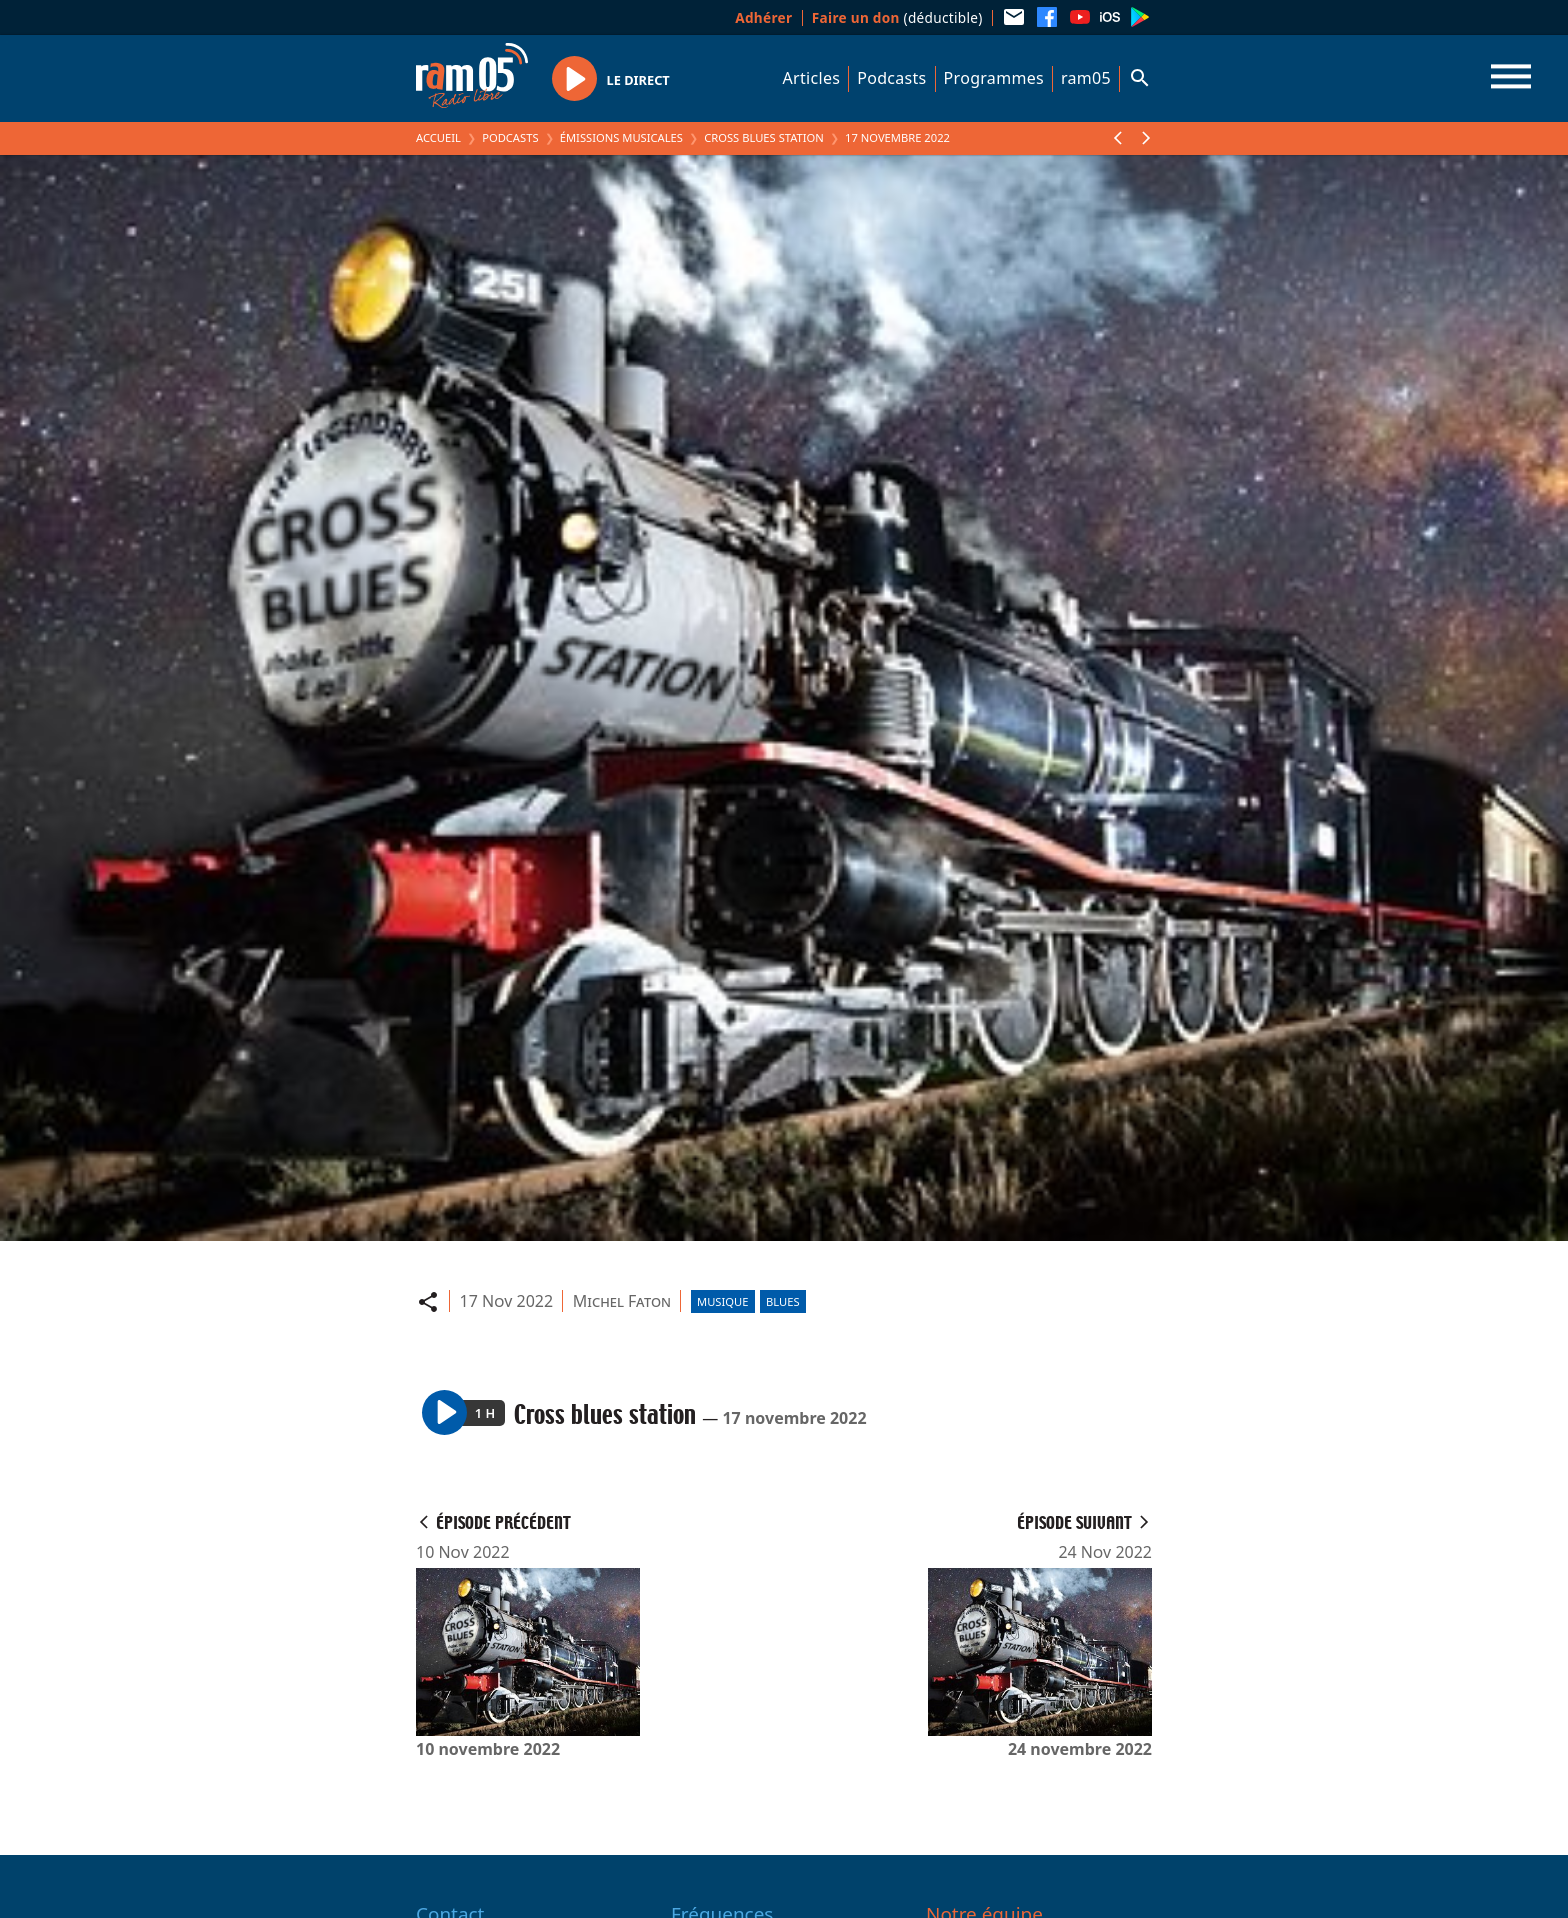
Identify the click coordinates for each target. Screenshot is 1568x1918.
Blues (783, 1301)
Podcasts (891, 78)
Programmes (994, 78)
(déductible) (897, 17)
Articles (812, 78)
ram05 (1086, 78)
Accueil (438, 137)
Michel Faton (622, 1301)
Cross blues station (764, 137)
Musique (722, 1301)
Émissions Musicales (621, 137)
